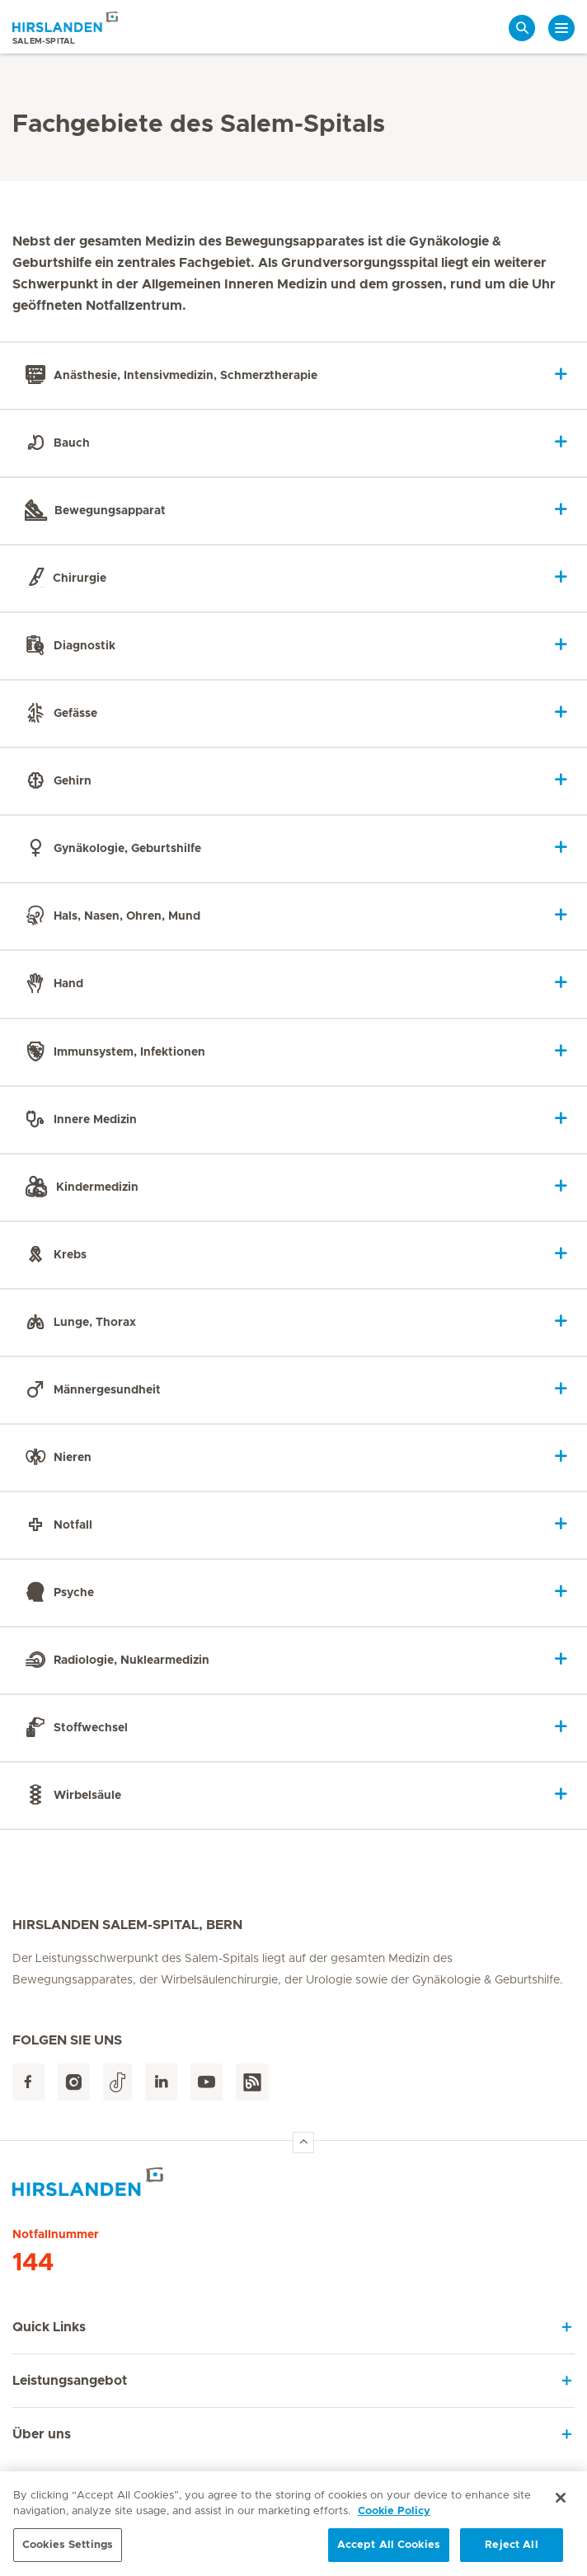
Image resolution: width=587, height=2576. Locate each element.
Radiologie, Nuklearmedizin (114, 1659)
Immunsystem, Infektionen (112, 1051)
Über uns (41, 2434)
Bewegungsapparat (93, 511)
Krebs (53, 1254)
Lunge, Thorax (78, 1322)
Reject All (511, 2551)
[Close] (560, 2504)
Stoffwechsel (74, 1727)
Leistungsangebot (69, 2380)
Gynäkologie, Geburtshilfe (110, 849)
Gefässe (58, 713)
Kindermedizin (79, 1186)
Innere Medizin (78, 1119)
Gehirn (56, 781)
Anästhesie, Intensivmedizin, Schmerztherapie (168, 376)
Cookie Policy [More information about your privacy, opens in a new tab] (394, 2518)
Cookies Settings (67, 2551)
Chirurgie (63, 578)
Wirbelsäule (70, 1795)
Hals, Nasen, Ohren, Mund (110, 916)
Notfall (56, 1524)
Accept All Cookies (388, 2551)
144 (33, 2262)
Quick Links (49, 2327)
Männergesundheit (90, 1389)
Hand (51, 984)
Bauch (55, 443)
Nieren (56, 1457)
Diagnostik (67, 646)
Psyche (57, 1592)
